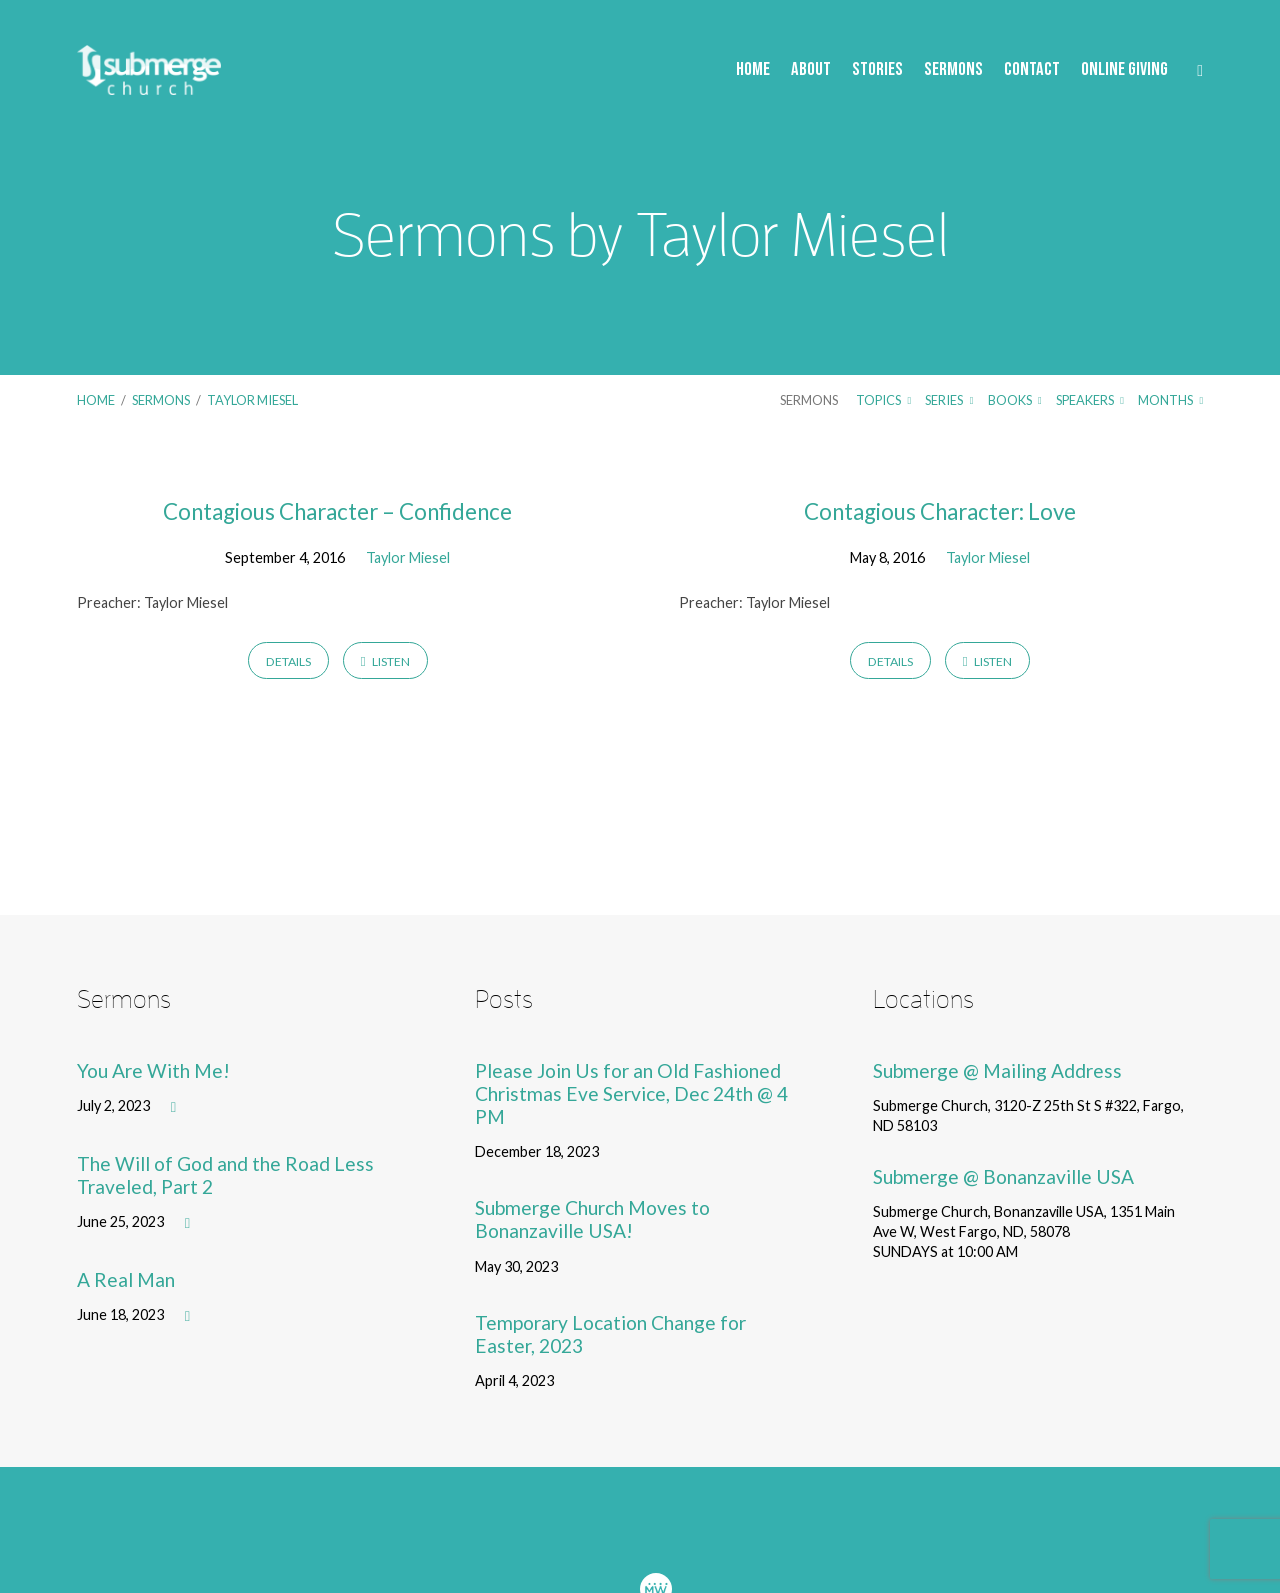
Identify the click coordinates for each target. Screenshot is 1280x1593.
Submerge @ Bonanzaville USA (1003, 1176)
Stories (877, 70)
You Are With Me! (153, 1070)
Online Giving (1124, 70)
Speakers (1090, 400)
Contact (1032, 70)
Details (288, 661)
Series (949, 400)
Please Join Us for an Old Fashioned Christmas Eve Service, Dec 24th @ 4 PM (631, 1093)
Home (753, 70)
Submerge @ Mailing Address (997, 1070)
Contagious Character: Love (940, 511)
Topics (883, 400)
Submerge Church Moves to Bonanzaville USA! (592, 1219)
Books (1015, 400)
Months (1170, 400)
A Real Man (126, 1279)
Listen (385, 661)
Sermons (953, 70)
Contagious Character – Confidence (337, 511)
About (811, 70)
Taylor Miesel (252, 400)
